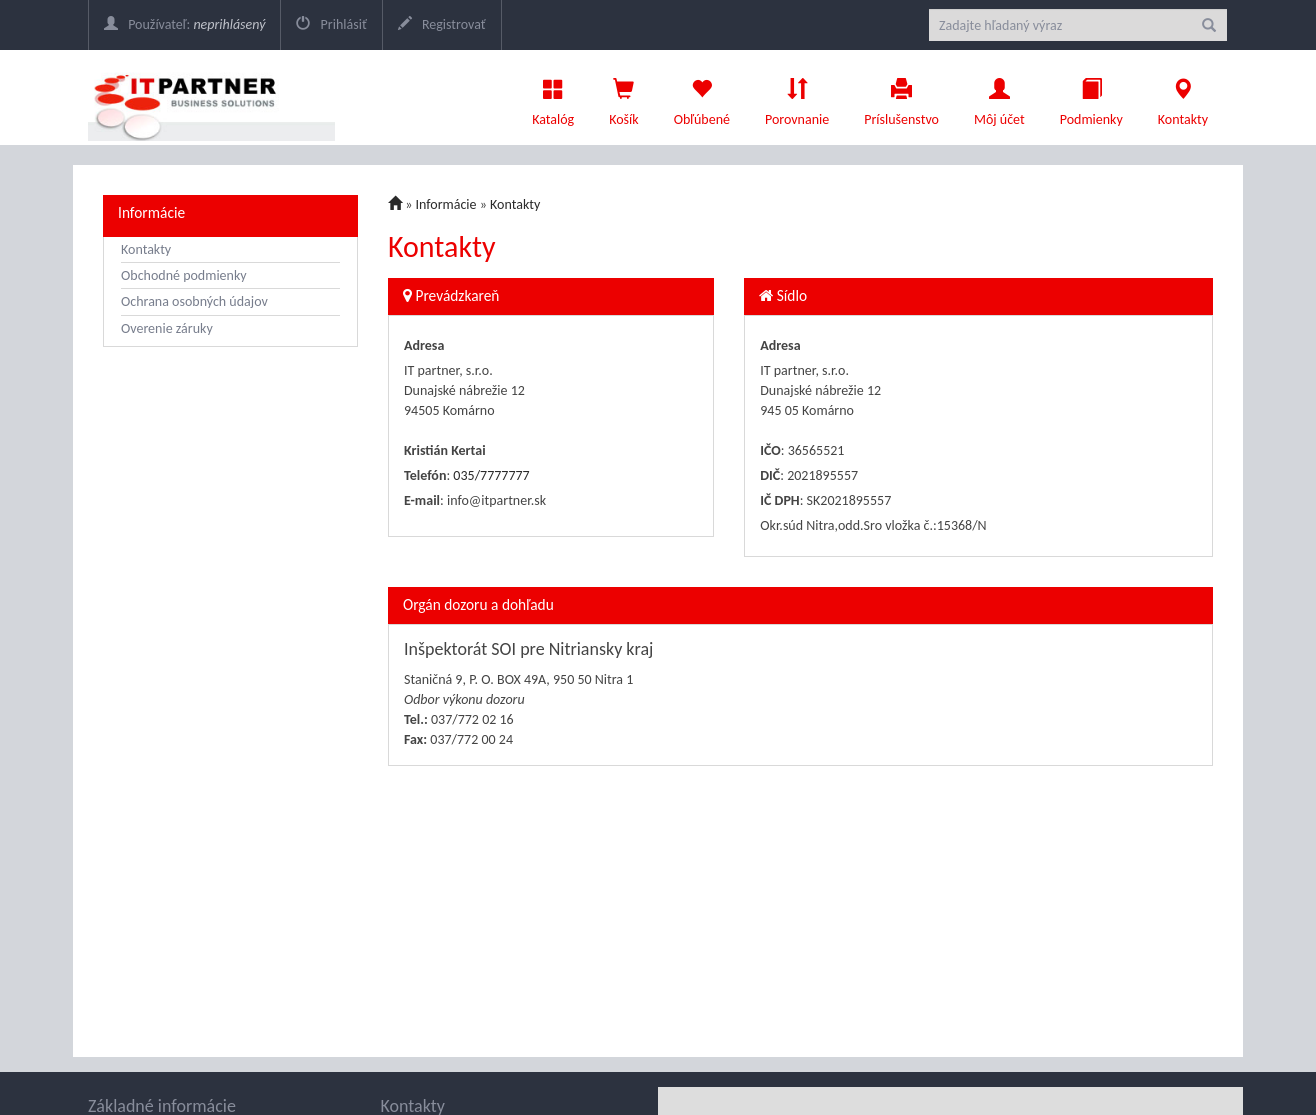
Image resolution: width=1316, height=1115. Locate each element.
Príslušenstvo (901, 97)
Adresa (424, 345)
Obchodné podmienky (184, 275)
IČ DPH (779, 500)
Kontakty (1183, 97)
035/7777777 (491, 475)
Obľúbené (702, 97)
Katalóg (553, 97)
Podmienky (1091, 97)
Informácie (151, 212)
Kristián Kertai (445, 450)
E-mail (422, 500)
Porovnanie (797, 97)
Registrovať (442, 24)
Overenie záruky (167, 328)
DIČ (770, 475)
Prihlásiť (331, 24)
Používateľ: (184, 24)
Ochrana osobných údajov (194, 301)
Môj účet (999, 97)
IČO (770, 450)
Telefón (425, 475)
